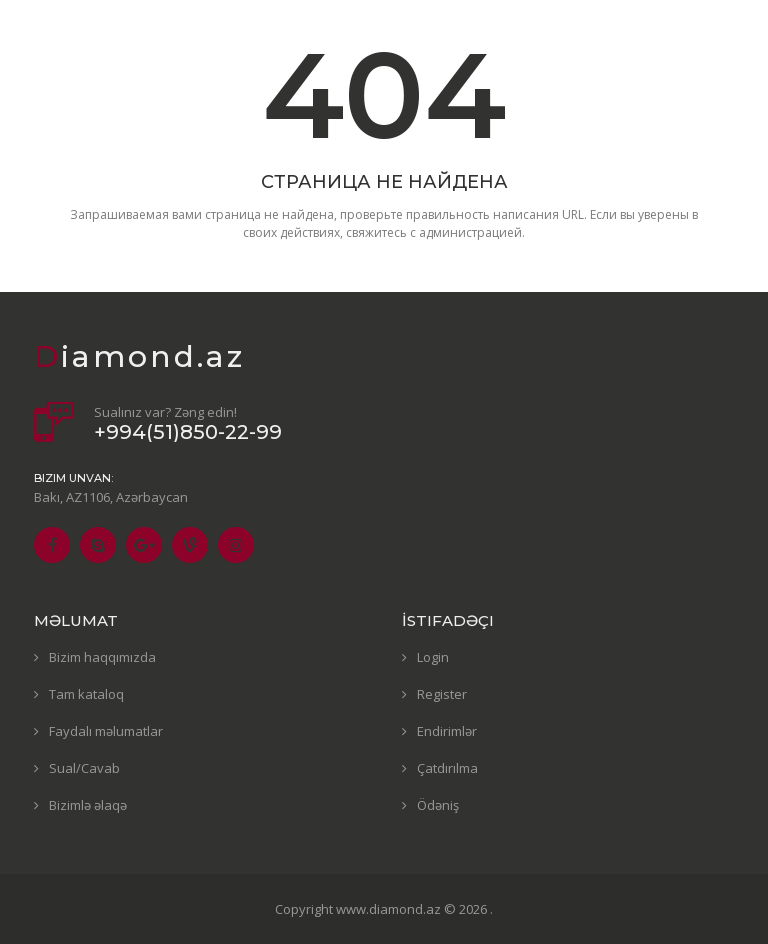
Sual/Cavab (84, 768)
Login (433, 657)
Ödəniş (438, 805)
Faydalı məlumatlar (106, 731)
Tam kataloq (86, 694)
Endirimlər (447, 731)
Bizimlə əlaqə (88, 805)
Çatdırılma (447, 768)
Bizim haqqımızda (102, 657)
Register (442, 694)
